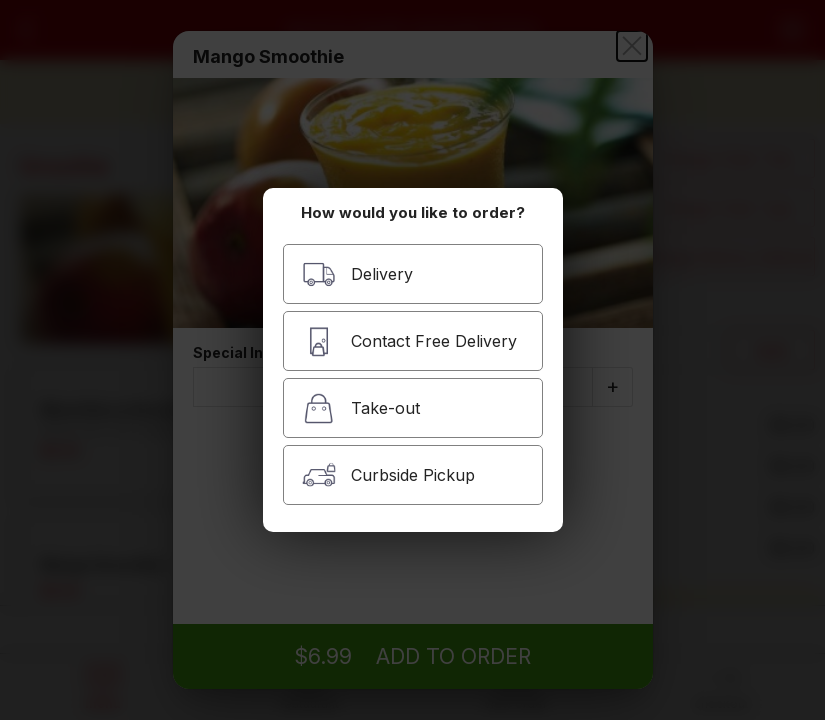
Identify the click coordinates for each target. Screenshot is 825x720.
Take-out (361, 408)
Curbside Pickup (388, 475)
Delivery (357, 274)
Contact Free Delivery (409, 341)
